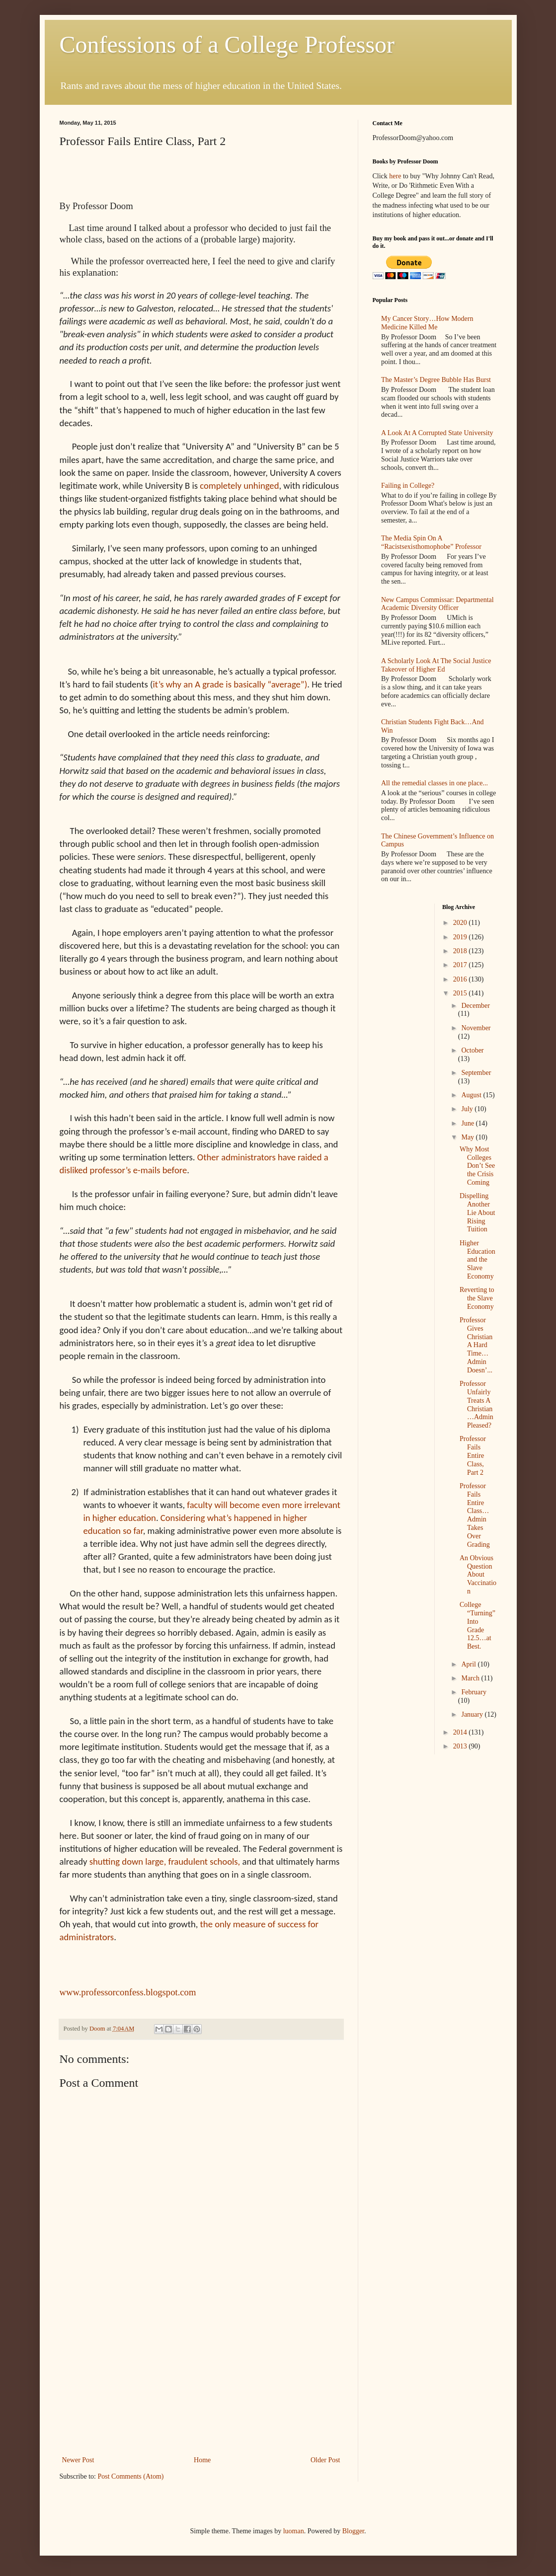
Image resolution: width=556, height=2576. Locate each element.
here (395, 176)
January (472, 1714)
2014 (461, 1732)
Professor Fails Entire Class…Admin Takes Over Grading (475, 1515)
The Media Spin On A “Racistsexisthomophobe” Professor (431, 542)
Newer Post (78, 2460)
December (475, 1005)
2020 (461, 922)
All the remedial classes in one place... (434, 783)
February (473, 1692)
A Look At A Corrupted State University (437, 433)
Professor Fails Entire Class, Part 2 (473, 1455)
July (468, 1109)
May (468, 1137)
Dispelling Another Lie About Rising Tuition (477, 1212)
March (471, 1678)
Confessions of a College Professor (227, 44)
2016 (461, 979)
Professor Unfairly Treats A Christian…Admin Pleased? (476, 1404)
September (476, 1072)
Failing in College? (407, 485)
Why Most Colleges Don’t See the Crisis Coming (477, 1165)
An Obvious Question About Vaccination (478, 1574)
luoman (293, 2531)
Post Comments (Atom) (131, 2476)
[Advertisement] (201, 2379)
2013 (461, 1746)
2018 (461, 951)
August (472, 1095)
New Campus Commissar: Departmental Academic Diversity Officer (437, 604)
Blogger (353, 2531)
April (469, 1664)
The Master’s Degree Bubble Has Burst (436, 379)
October (472, 1050)
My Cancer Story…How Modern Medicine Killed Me (427, 323)
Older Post (325, 2460)
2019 (461, 937)
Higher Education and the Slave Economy (477, 1259)
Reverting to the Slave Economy (477, 1298)
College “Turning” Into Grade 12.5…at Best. (477, 1625)
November (475, 1028)
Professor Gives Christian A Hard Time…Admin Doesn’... (476, 1345)
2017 (461, 965)
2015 (461, 993)
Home (202, 2460)
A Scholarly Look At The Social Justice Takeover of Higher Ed (436, 665)
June (468, 1123)
